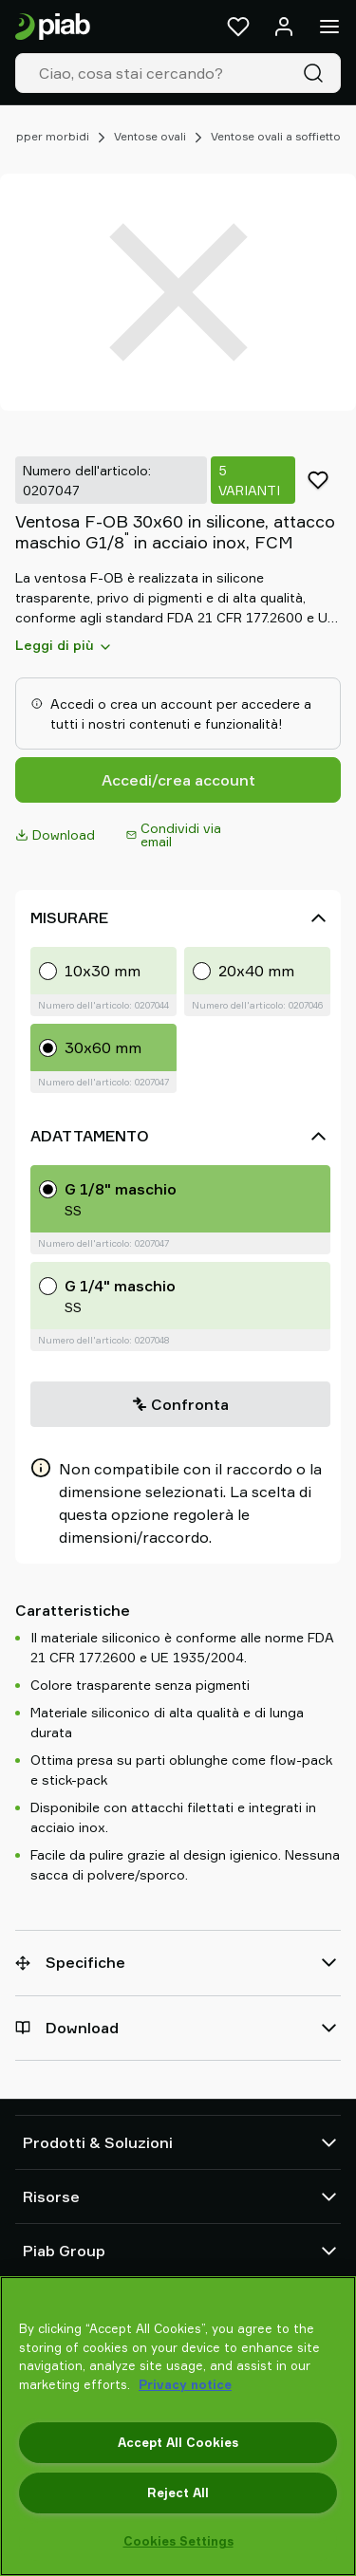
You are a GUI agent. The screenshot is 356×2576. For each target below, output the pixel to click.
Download (55, 834)
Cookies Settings (178, 2540)
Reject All (178, 2492)
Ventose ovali (150, 136)
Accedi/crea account (178, 779)
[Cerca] (317, 73)
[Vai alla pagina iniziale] (52, 27)
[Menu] (329, 26)
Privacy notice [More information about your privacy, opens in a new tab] (185, 2384)
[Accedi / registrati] (284, 26)
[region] (178, 2426)
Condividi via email (173, 834)
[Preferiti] (238, 26)
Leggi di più (64, 645)
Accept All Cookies (178, 2442)
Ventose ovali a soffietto (276, 136)
